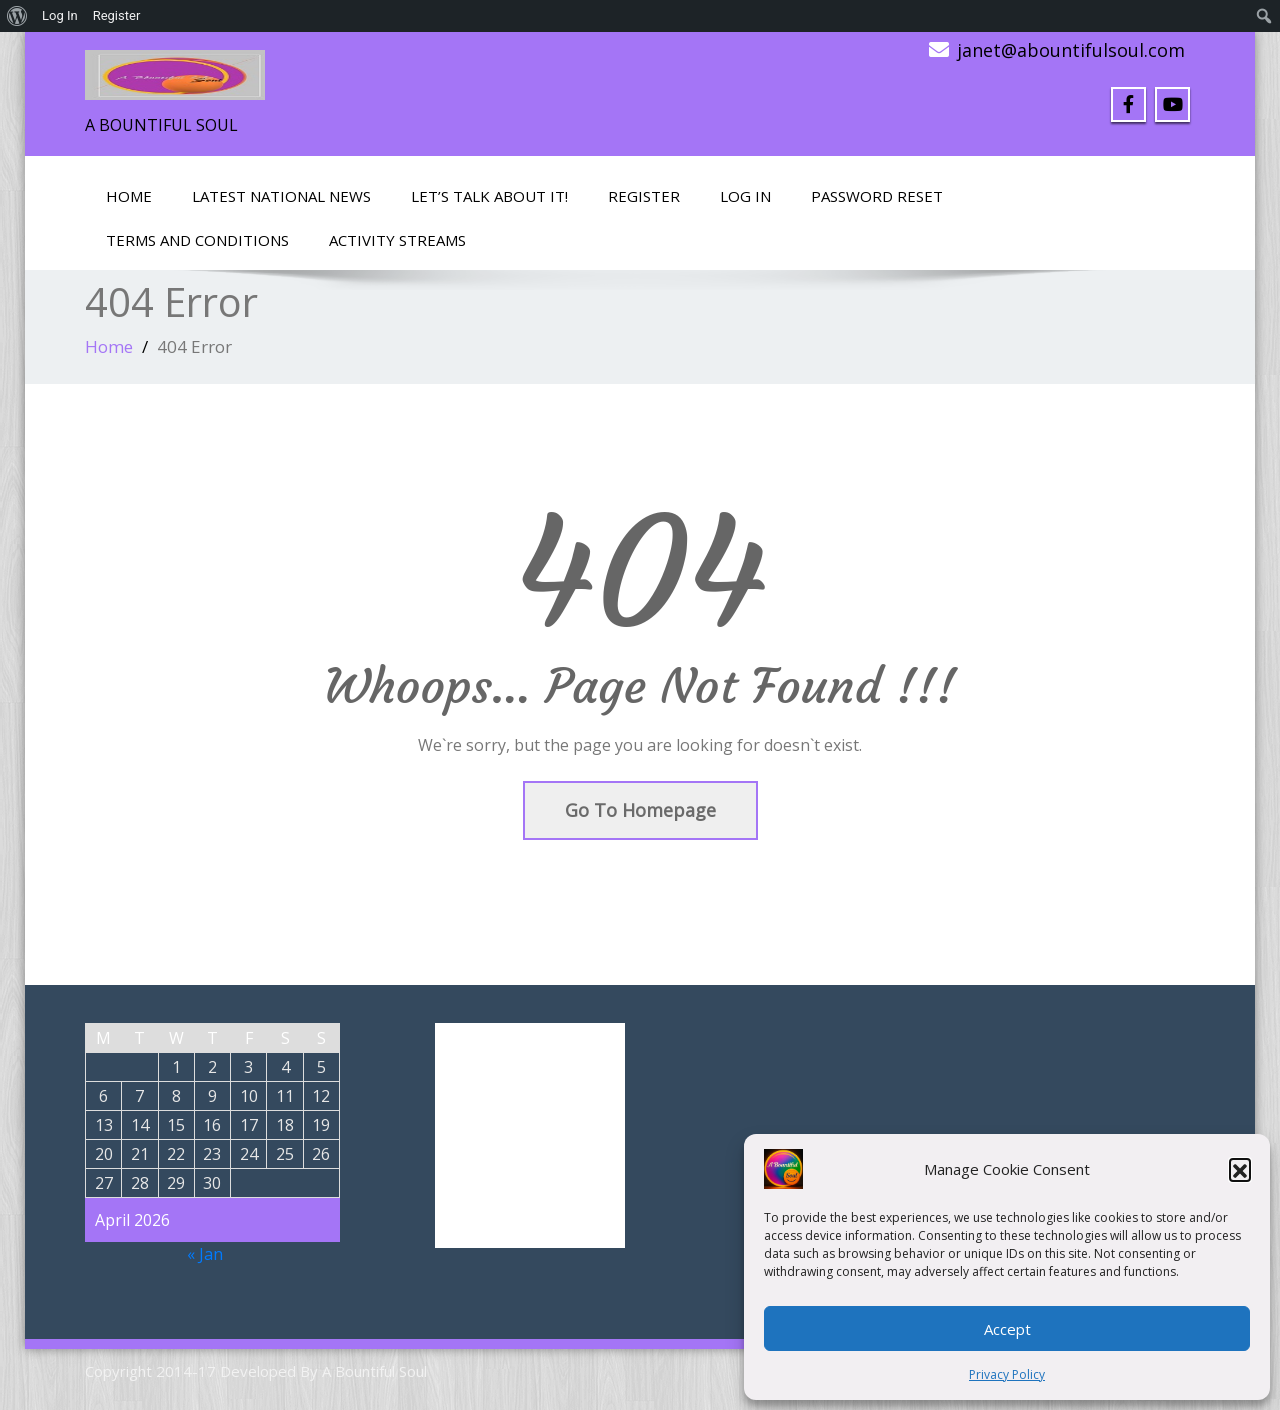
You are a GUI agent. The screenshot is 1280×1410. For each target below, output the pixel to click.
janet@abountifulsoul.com (1071, 50)
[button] (1240, 1169)
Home (129, 196)
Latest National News (281, 196)
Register (644, 196)
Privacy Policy (1007, 1374)
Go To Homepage (640, 810)
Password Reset (877, 196)
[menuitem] (17, 16)
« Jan (205, 1254)
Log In (745, 196)
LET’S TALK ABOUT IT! (489, 196)
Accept (1007, 1329)
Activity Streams (397, 240)
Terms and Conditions (197, 240)
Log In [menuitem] (60, 15)
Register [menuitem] (117, 15)
